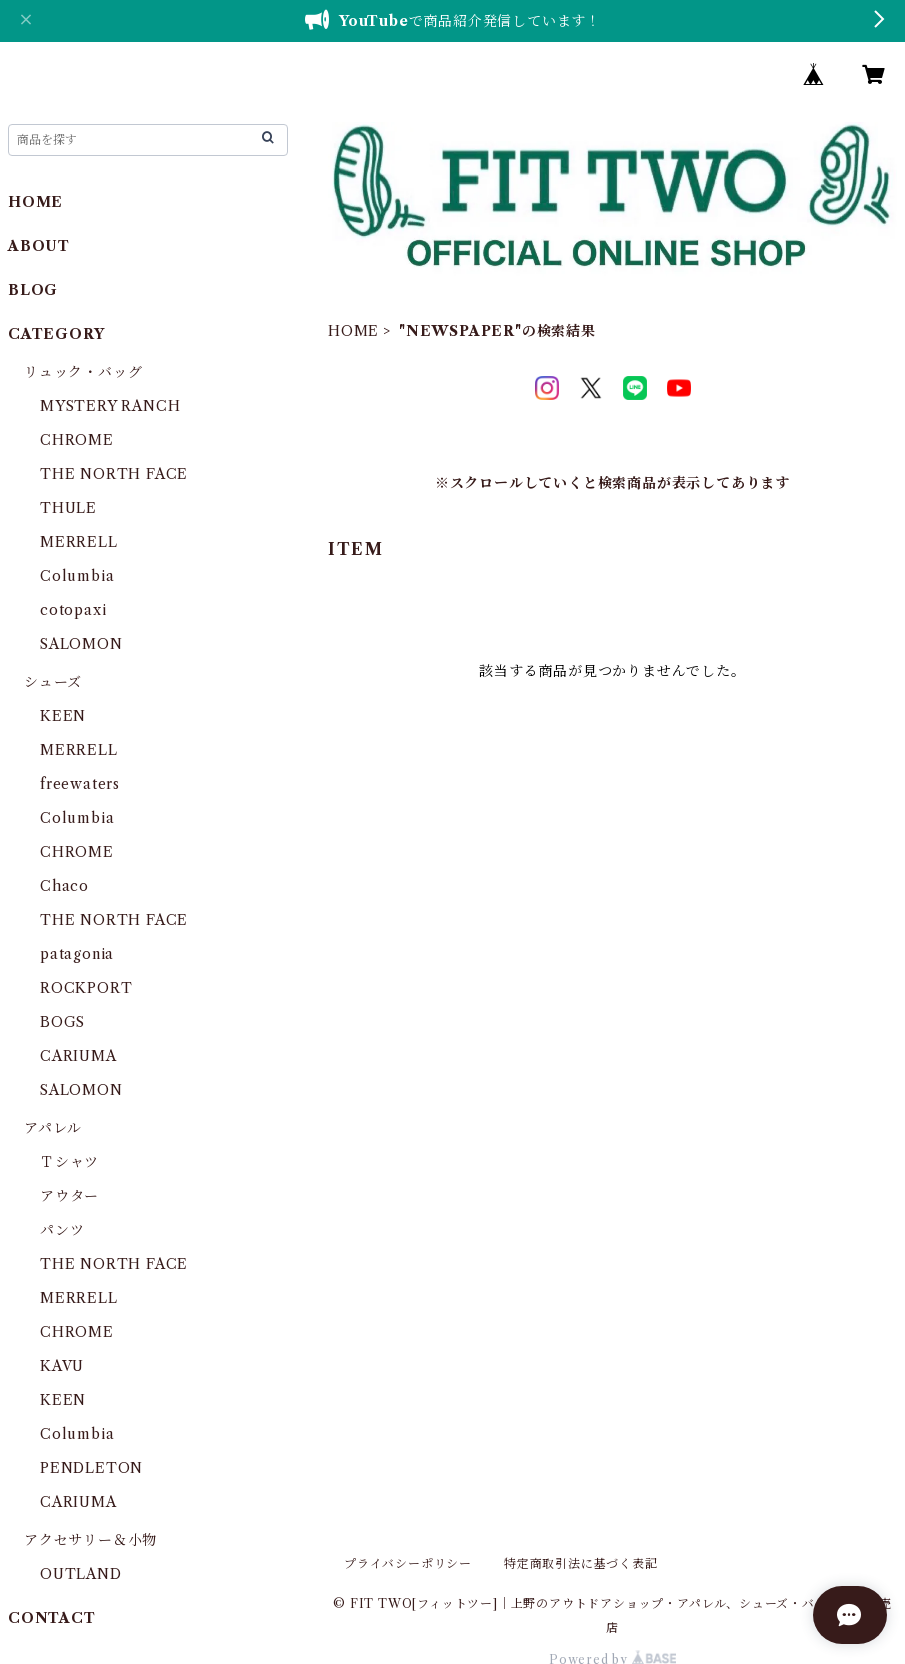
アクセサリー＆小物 (90, 1540)
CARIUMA (78, 1056)
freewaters (80, 784)
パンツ (62, 1230)
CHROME (77, 440)
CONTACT (52, 1618)
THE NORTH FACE (114, 474)
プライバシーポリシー (408, 1563)
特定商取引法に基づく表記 (581, 1563)
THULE (68, 508)
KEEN (63, 716)
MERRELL (79, 542)
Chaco (64, 886)
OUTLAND (81, 1574)
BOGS (62, 1022)
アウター (69, 1196)
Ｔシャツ (69, 1162)
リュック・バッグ (83, 372)
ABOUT (39, 246)
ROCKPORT (86, 988)
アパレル (53, 1128)
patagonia (77, 954)
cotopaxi (73, 610)
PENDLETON (91, 1468)
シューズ (53, 682)
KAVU (62, 1366)
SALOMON (81, 644)
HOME (353, 331)
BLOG (33, 290)
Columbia (77, 576)
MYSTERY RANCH (110, 406)
